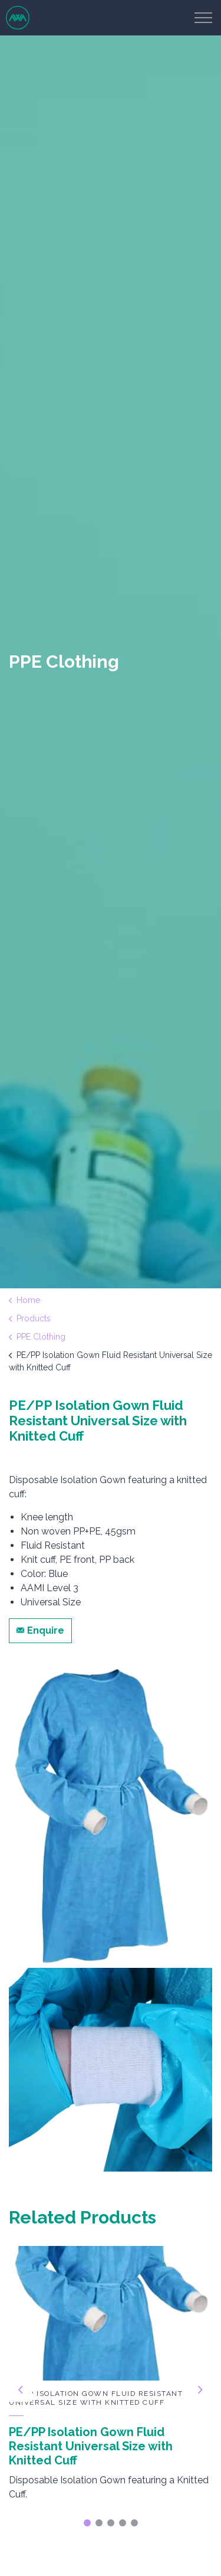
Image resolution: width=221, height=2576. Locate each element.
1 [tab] (87, 2522)
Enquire (40, 1631)
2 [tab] (99, 2522)
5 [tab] (134, 2522)
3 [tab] (110, 2522)
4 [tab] (122, 2522)
